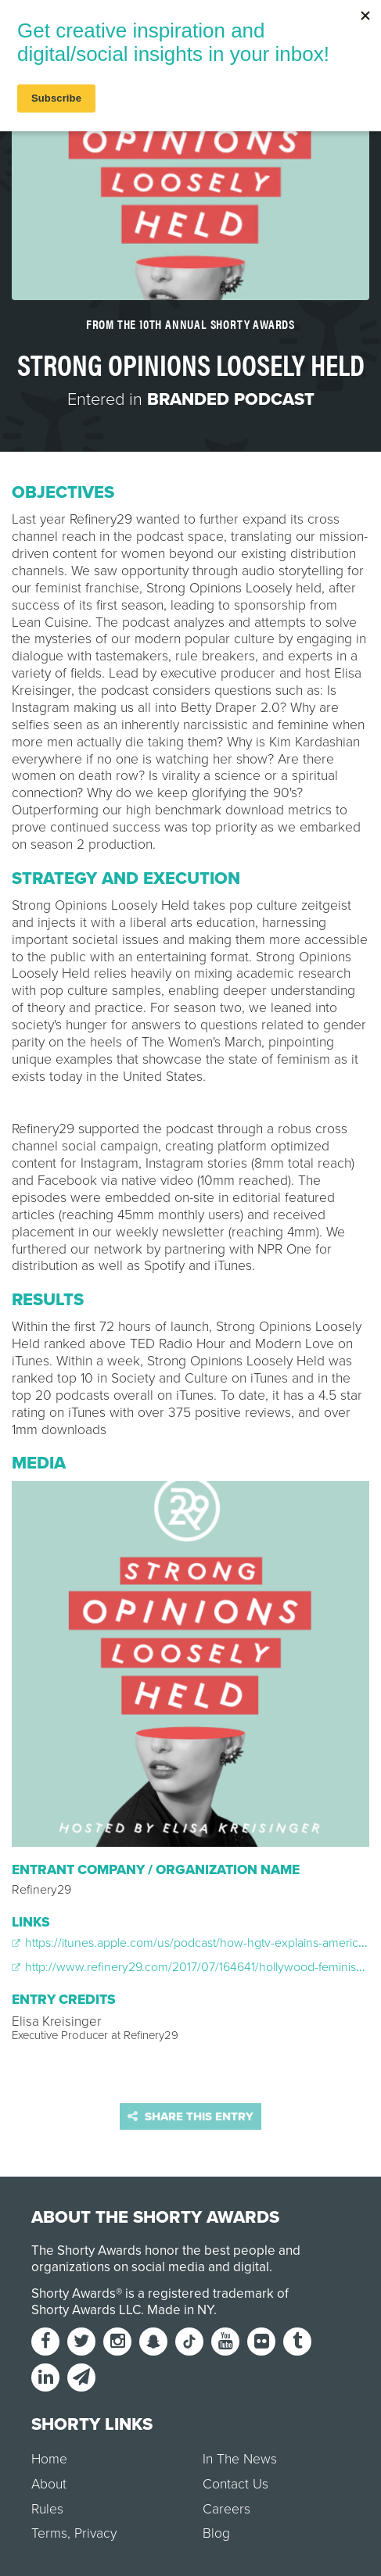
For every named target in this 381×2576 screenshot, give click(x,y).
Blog (216, 2533)
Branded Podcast (231, 399)
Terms (49, 2533)
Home (49, 2459)
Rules (47, 2509)
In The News (240, 2459)
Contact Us (235, 2484)
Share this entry (190, 2116)
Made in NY (180, 2310)
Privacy (95, 2533)
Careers (226, 2509)
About (48, 2484)
